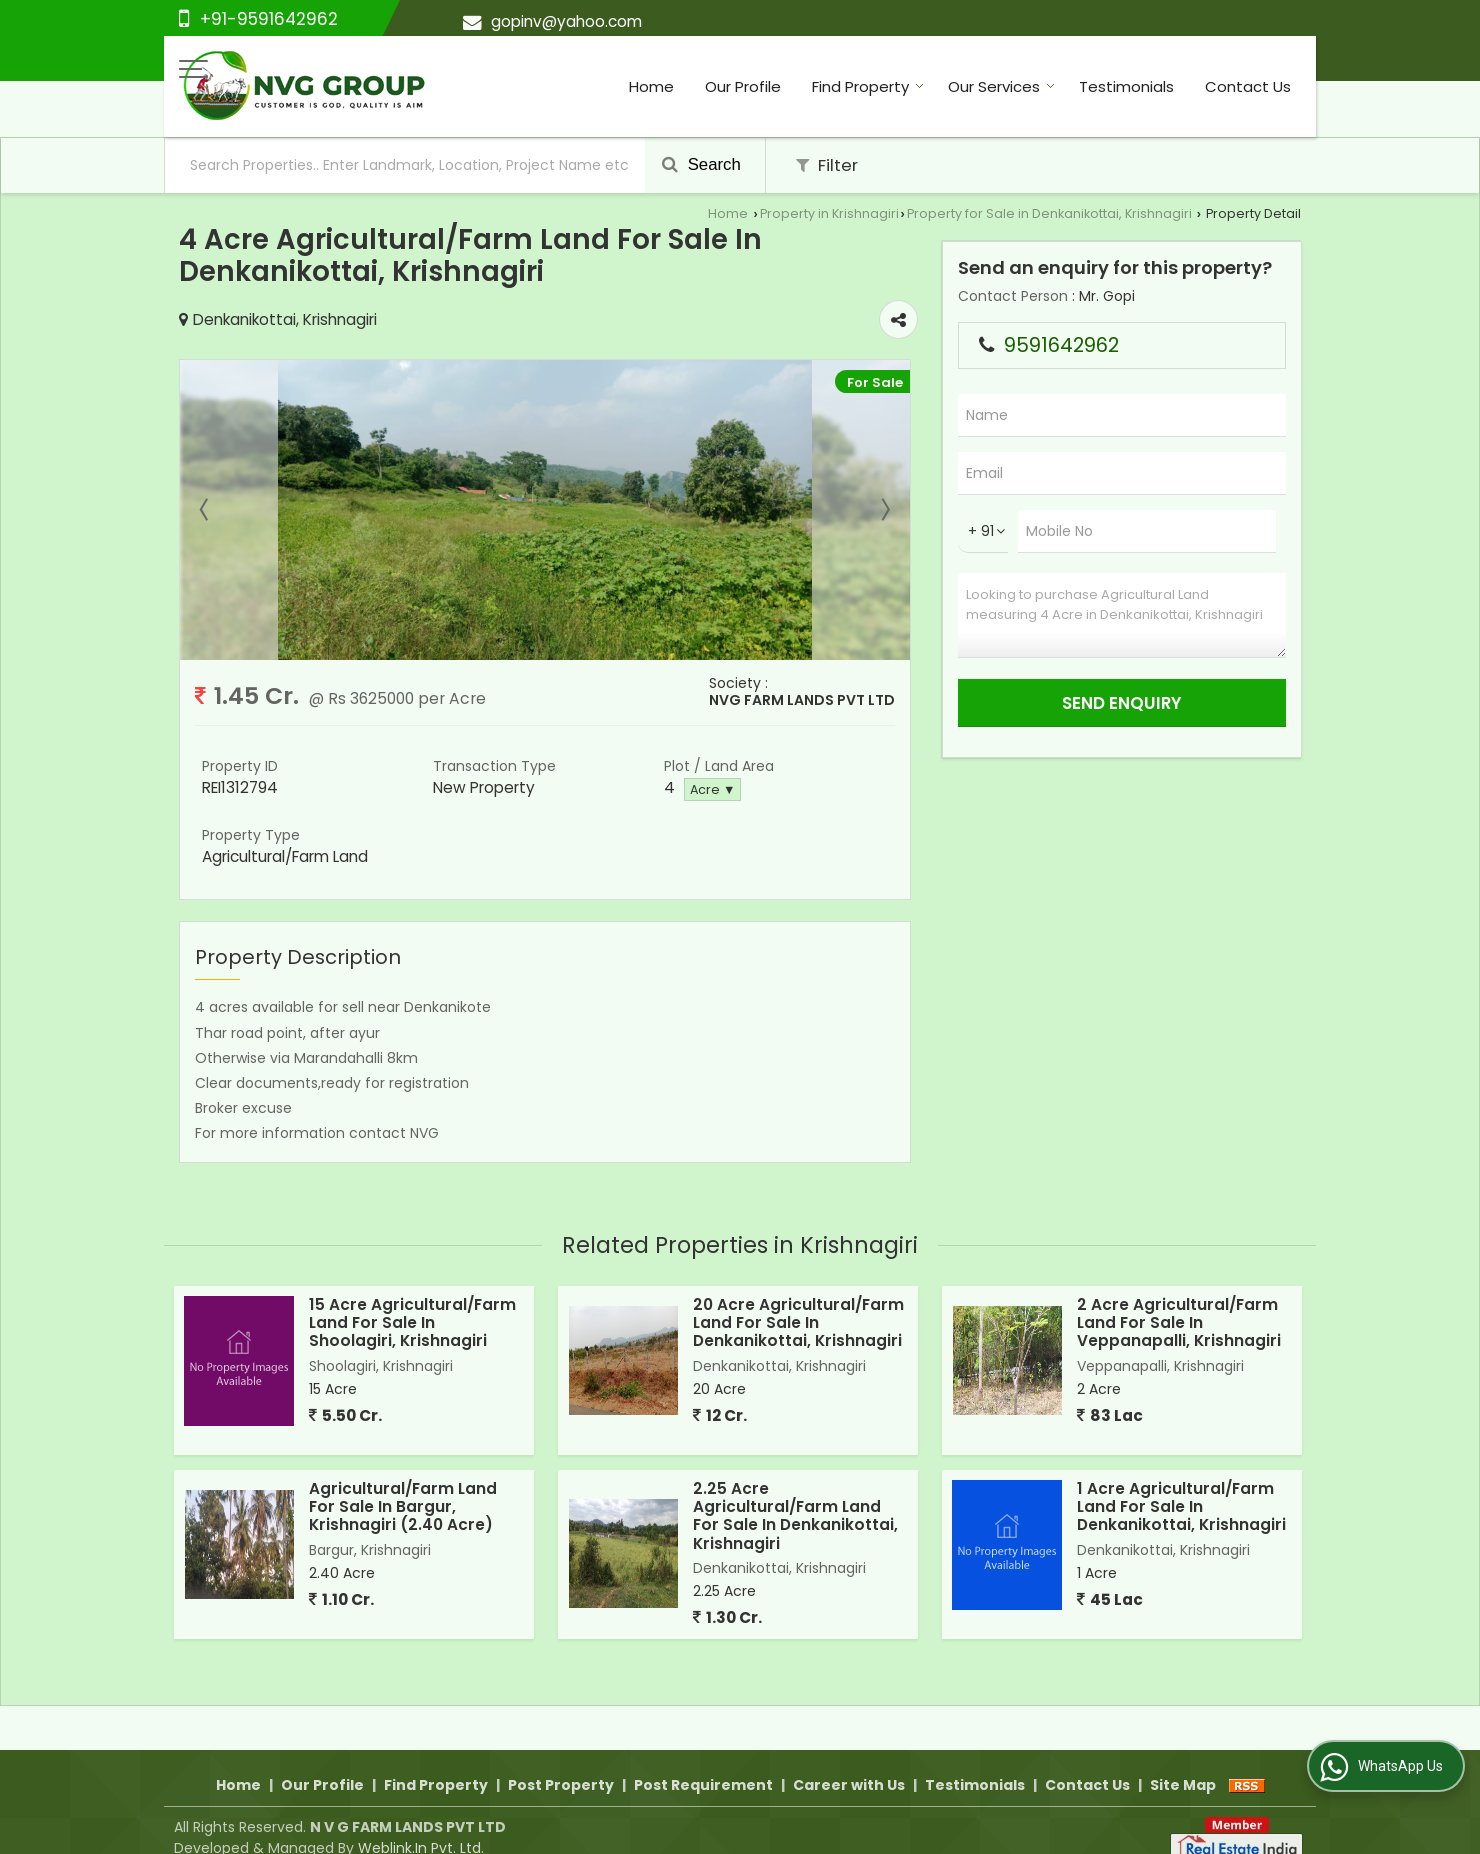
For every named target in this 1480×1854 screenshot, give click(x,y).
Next (884, 510)
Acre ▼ (712, 789)
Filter (827, 165)
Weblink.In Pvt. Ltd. (421, 1825)
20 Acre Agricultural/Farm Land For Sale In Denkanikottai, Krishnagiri (798, 1323)
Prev (206, 510)
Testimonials (1126, 86)
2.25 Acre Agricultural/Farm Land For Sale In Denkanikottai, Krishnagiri (795, 1516)
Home (651, 86)
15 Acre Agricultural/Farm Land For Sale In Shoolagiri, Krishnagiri (412, 1323)
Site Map (1183, 1762)
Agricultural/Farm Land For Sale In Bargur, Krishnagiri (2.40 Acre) (403, 1507)
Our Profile (743, 86)
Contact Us (1248, 86)
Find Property (868, 86)
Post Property (561, 1762)
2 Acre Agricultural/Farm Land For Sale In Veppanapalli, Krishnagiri (1179, 1323)
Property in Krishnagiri (829, 213)
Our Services (1001, 86)
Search (701, 164)
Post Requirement (703, 1762)
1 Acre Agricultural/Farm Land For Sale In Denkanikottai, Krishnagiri (1181, 1507)
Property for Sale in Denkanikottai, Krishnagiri (1049, 213)
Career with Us (849, 1762)
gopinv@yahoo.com (566, 21)
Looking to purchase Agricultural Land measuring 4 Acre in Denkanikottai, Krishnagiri (1122, 615)
